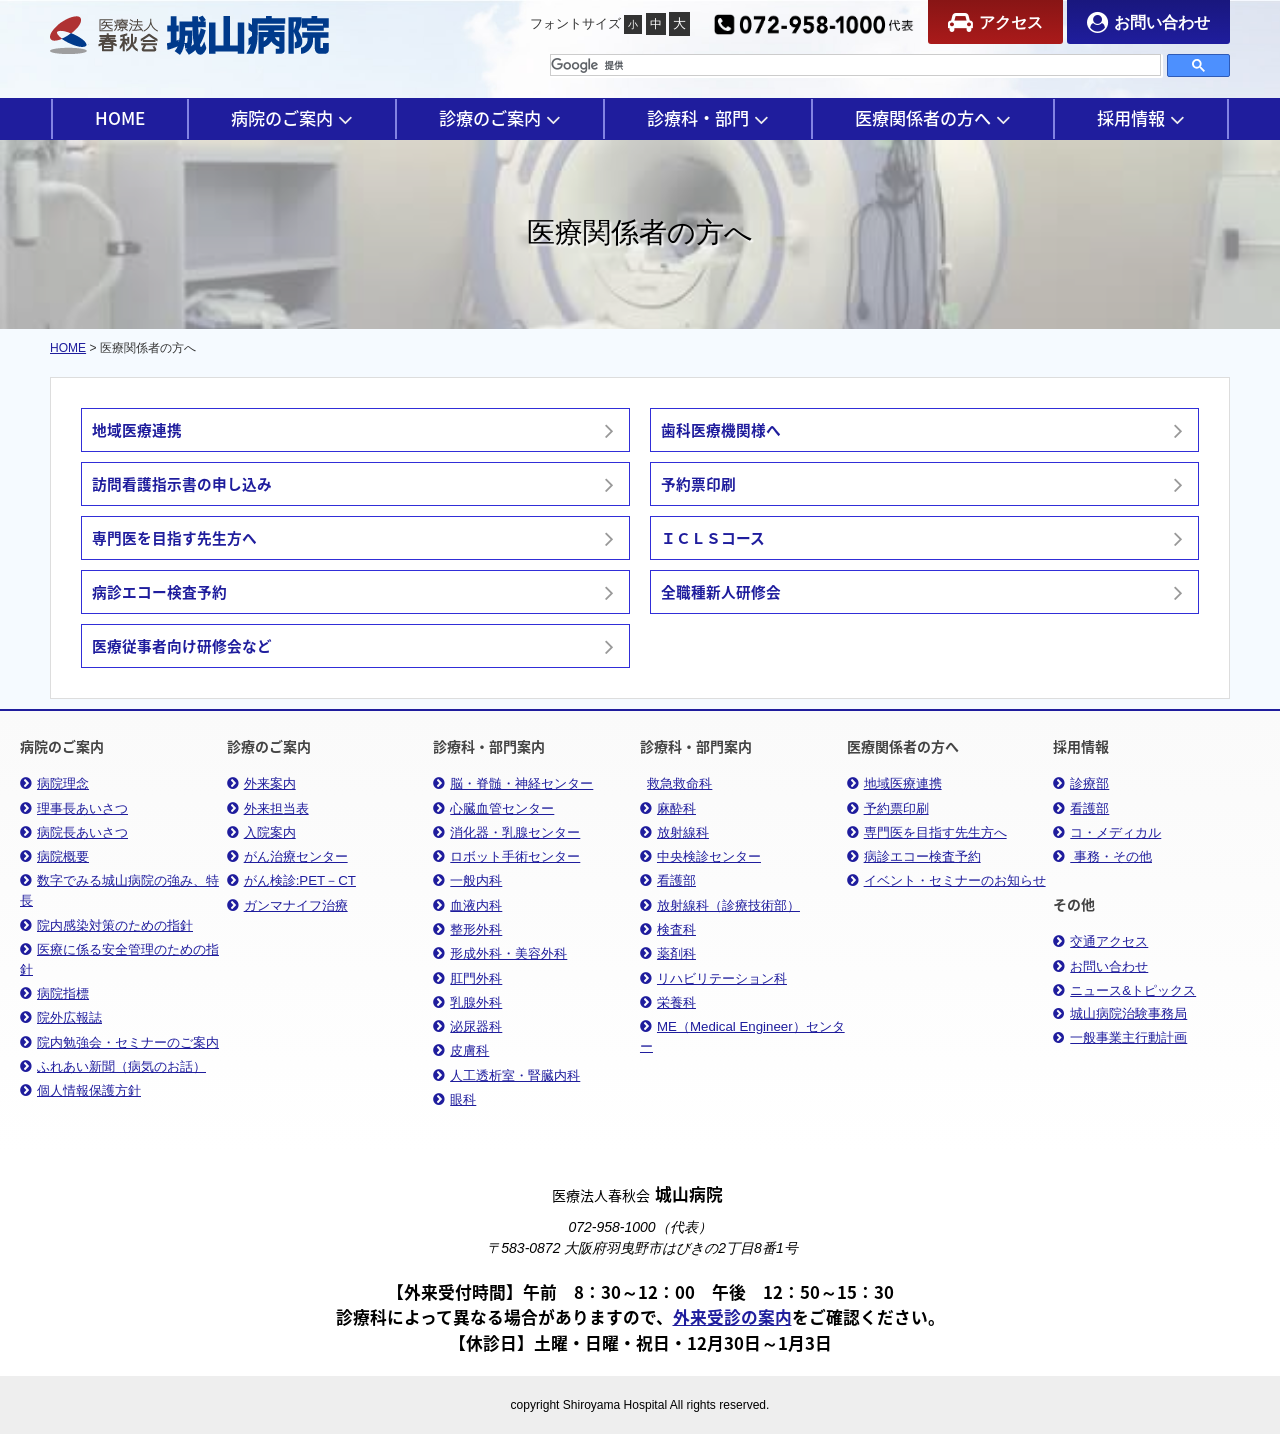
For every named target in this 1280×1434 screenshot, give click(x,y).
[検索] (855, 65)
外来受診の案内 (732, 1317)
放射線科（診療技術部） (720, 905)
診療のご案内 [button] (500, 118)
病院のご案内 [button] (292, 118)
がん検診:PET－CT (291, 880)
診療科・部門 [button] (708, 118)
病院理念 (54, 783)
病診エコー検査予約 (914, 856)
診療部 (1081, 783)
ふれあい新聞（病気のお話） (113, 1066)
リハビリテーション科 (713, 978)
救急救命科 (679, 783)
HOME (120, 118)
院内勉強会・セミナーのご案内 (119, 1042)
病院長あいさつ (74, 832)
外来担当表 (268, 808)
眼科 (454, 1099)
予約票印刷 (888, 808)
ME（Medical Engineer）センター (742, 1036)
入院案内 (261, 832)
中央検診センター (700, 856)
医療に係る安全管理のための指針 (119, 959)
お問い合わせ (1148, 22)
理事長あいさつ (74, 808)
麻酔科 (668, 808)
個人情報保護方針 (80, 1090)
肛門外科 (467, 978)
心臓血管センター (493, 808)
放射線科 (674, 832)
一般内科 (467, 880)
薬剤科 (668, 953)
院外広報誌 (61, 1017)
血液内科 (467, 905)
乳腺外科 (467, 1002)
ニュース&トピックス (1124, 990)
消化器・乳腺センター (506, 832)
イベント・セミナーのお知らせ (946, 880)
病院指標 (54, 993)
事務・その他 (1102, 856)
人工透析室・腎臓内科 (506, 1075)
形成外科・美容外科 (500, 953)
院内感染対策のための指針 (106, 925)
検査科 (668, 929)
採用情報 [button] (1141, 118)
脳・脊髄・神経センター (513, 783)
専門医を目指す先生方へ (927, 832)
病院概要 (54, 856)
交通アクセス (1100, 941)
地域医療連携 (894, 783)
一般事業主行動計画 (1120, 1038)
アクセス (995, 22)
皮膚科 (461, 1050)
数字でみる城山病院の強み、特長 (119, 890)
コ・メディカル (1107, 832)
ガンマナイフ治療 (287, 905)
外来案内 (261, 783)
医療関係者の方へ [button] (933, 118)
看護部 (668, 880)
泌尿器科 (467, 1026)
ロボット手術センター (506, 856)
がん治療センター (287, 856)
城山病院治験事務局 (1120, 1014)
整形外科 (467, 929)
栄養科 (668, 1002)
